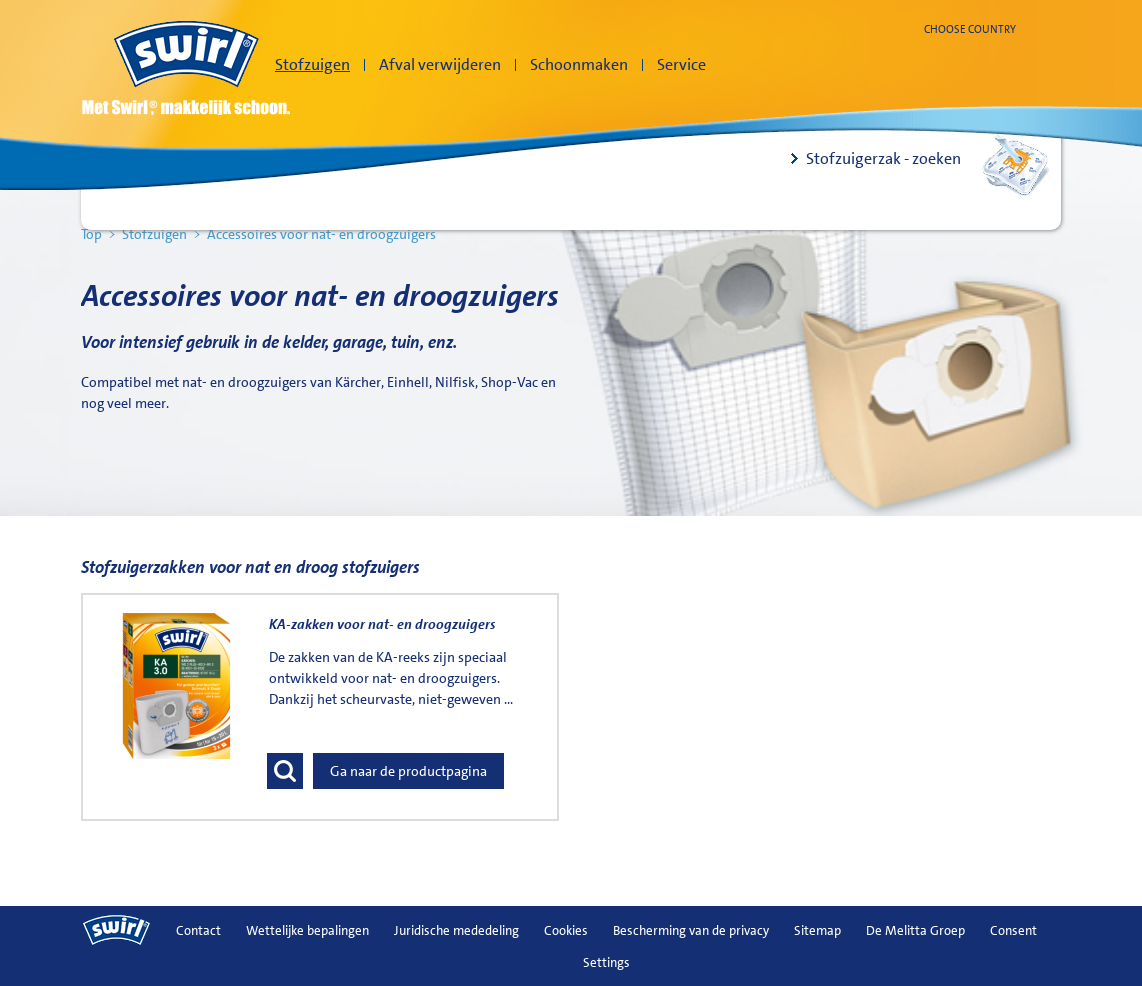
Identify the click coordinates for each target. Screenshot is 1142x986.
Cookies (566, 930)
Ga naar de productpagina (408, 771)
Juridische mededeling (456, 930)
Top (91, 234)
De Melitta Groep (915, 930)
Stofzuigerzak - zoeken (883, 158)
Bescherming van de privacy (691, 930)
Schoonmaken (579, 64)
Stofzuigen (312, 64)
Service (681, 64)
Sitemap (817, 930)
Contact (198, 930)
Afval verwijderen (440, 64)
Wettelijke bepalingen (307, 930)
